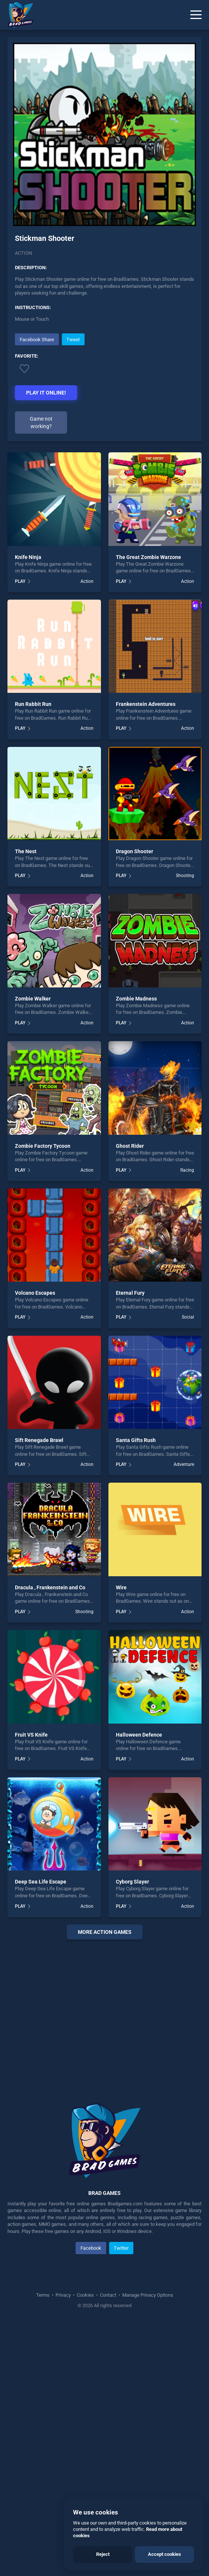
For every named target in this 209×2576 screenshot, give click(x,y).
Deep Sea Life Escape (40, 1882)
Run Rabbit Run (33, 704)
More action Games (105, 1932)
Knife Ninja (28, 557)
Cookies (85, 2295)
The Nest (26, 851)
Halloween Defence (139, 1735)
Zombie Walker (33, 999)
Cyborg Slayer (132, 1882)
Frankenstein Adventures (145, 704)
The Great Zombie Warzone (148, 557)
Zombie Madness (136, 999)
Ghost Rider (130, 1146)
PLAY (20, 581)
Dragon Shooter (134, 851)
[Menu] (196, 14)
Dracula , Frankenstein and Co (50, 1587)
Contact (108, 2295)
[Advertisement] (104, 2012)
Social (188, 1317)
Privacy (63, 2295)
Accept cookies (164, 2554)
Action (23, 253)
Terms (43, 2295)
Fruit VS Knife (31, 1735)
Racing (187, 1170)
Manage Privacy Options (147, 2295)
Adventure (184, 1464)
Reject (103, 2554)
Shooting (185, 875)
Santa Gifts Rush (136, 1440)
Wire (121, 1587)
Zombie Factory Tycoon (42, 1146)
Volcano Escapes (35, 1293)
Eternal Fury (130, 1293)
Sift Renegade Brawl (39, 1440)
